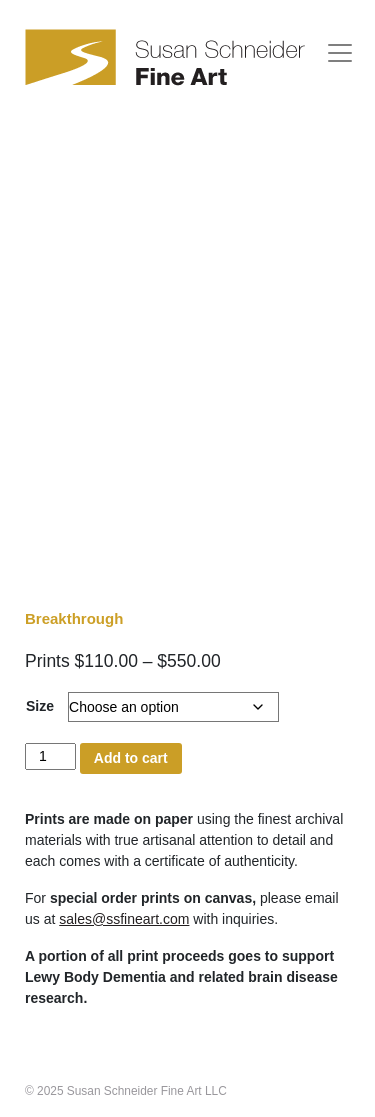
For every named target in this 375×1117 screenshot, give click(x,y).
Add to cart (131, 758)
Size (40, 706)
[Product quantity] (50, 756)
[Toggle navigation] (340, 53)
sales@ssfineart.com (124, 919)
